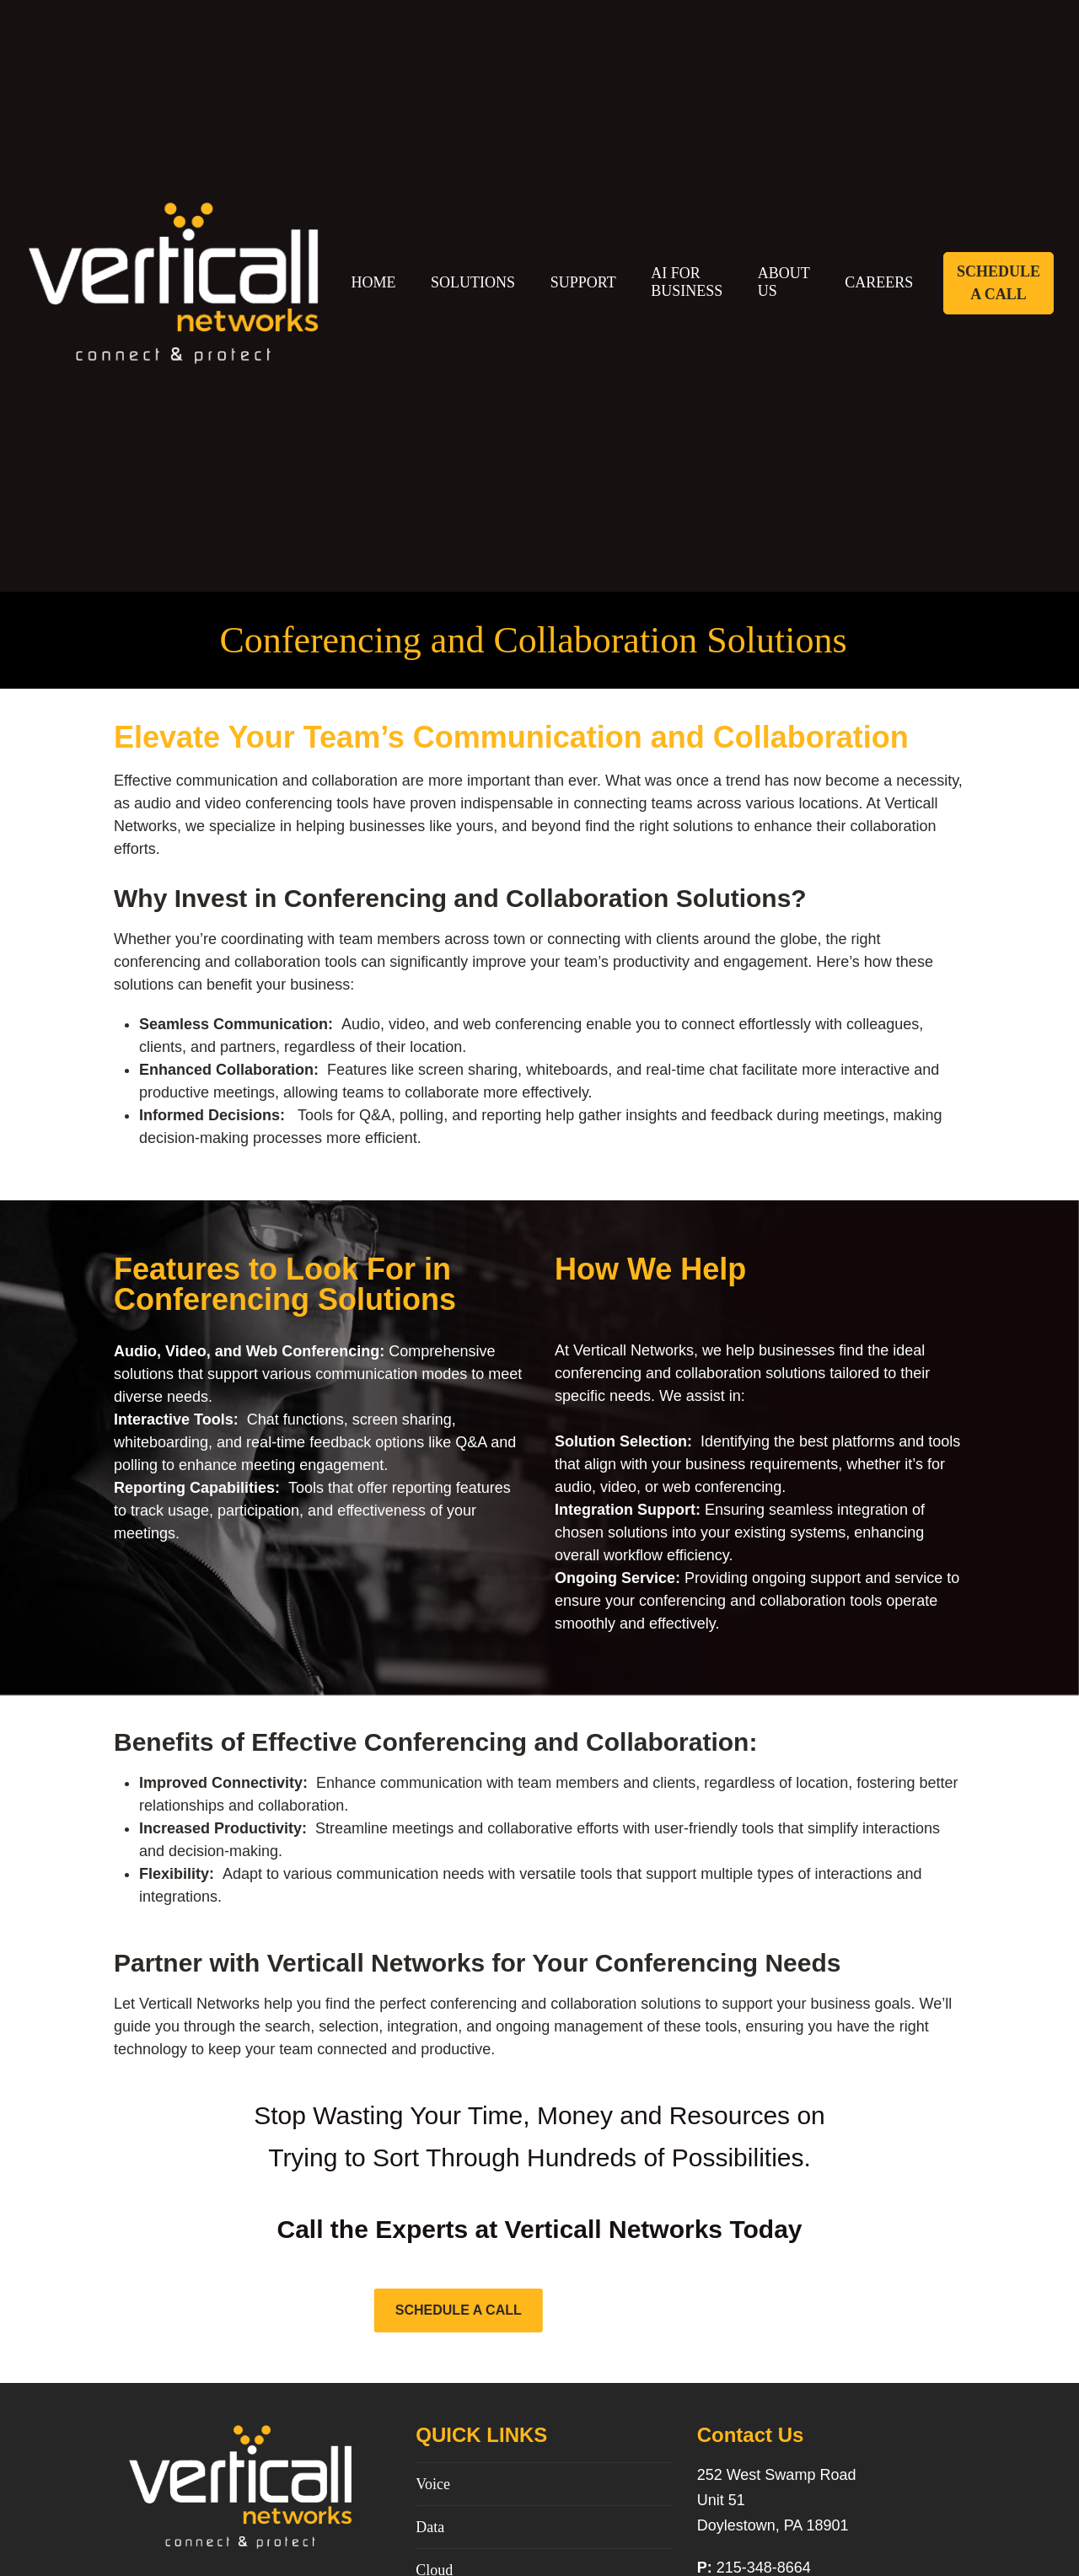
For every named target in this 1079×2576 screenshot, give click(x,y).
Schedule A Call (998, 283)
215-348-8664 (764, 2567)
